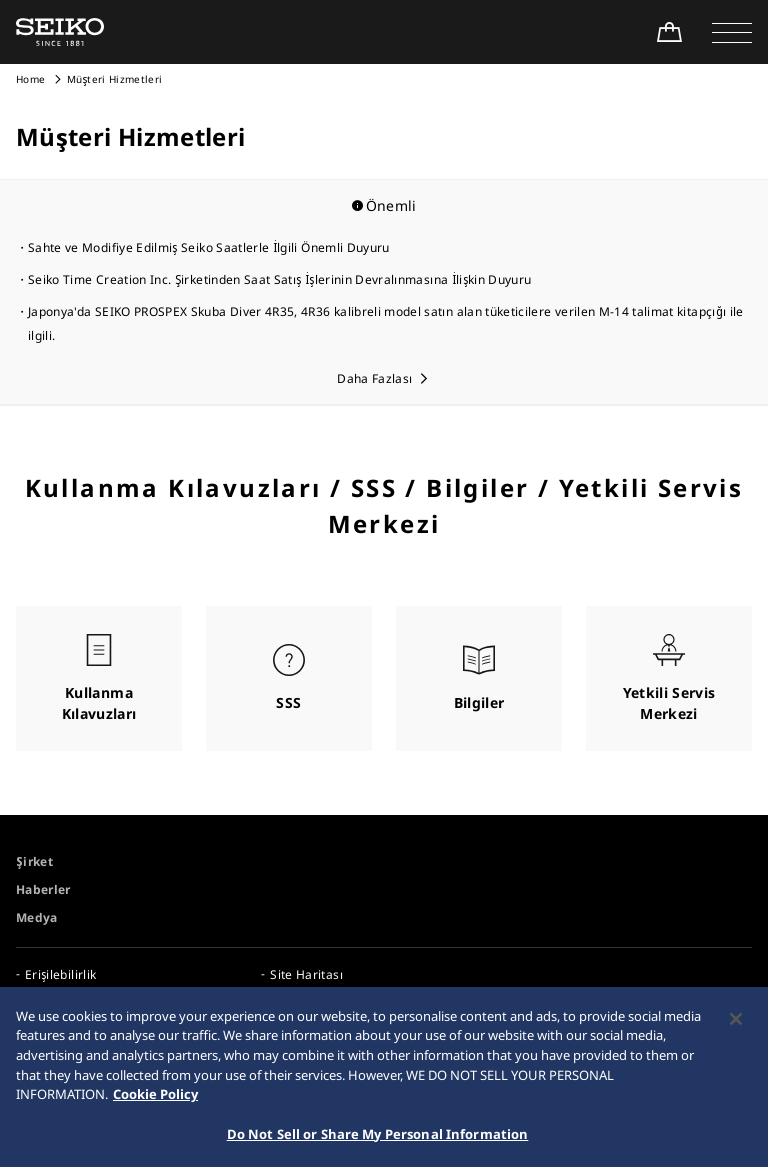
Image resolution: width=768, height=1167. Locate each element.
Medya (37, 917)
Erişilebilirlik (60, 974)
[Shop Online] (669, 32)
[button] (732, 32)
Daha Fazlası (374, 378)
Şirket (34, 861)
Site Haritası (306, 974)
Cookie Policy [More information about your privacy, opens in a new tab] (155, 1101)
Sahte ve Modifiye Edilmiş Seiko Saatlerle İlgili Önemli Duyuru (209, 247)
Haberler (43, 889)
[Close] (736, 1026)
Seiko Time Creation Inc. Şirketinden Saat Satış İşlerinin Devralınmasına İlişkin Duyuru (279, 279)
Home (30, 79)
